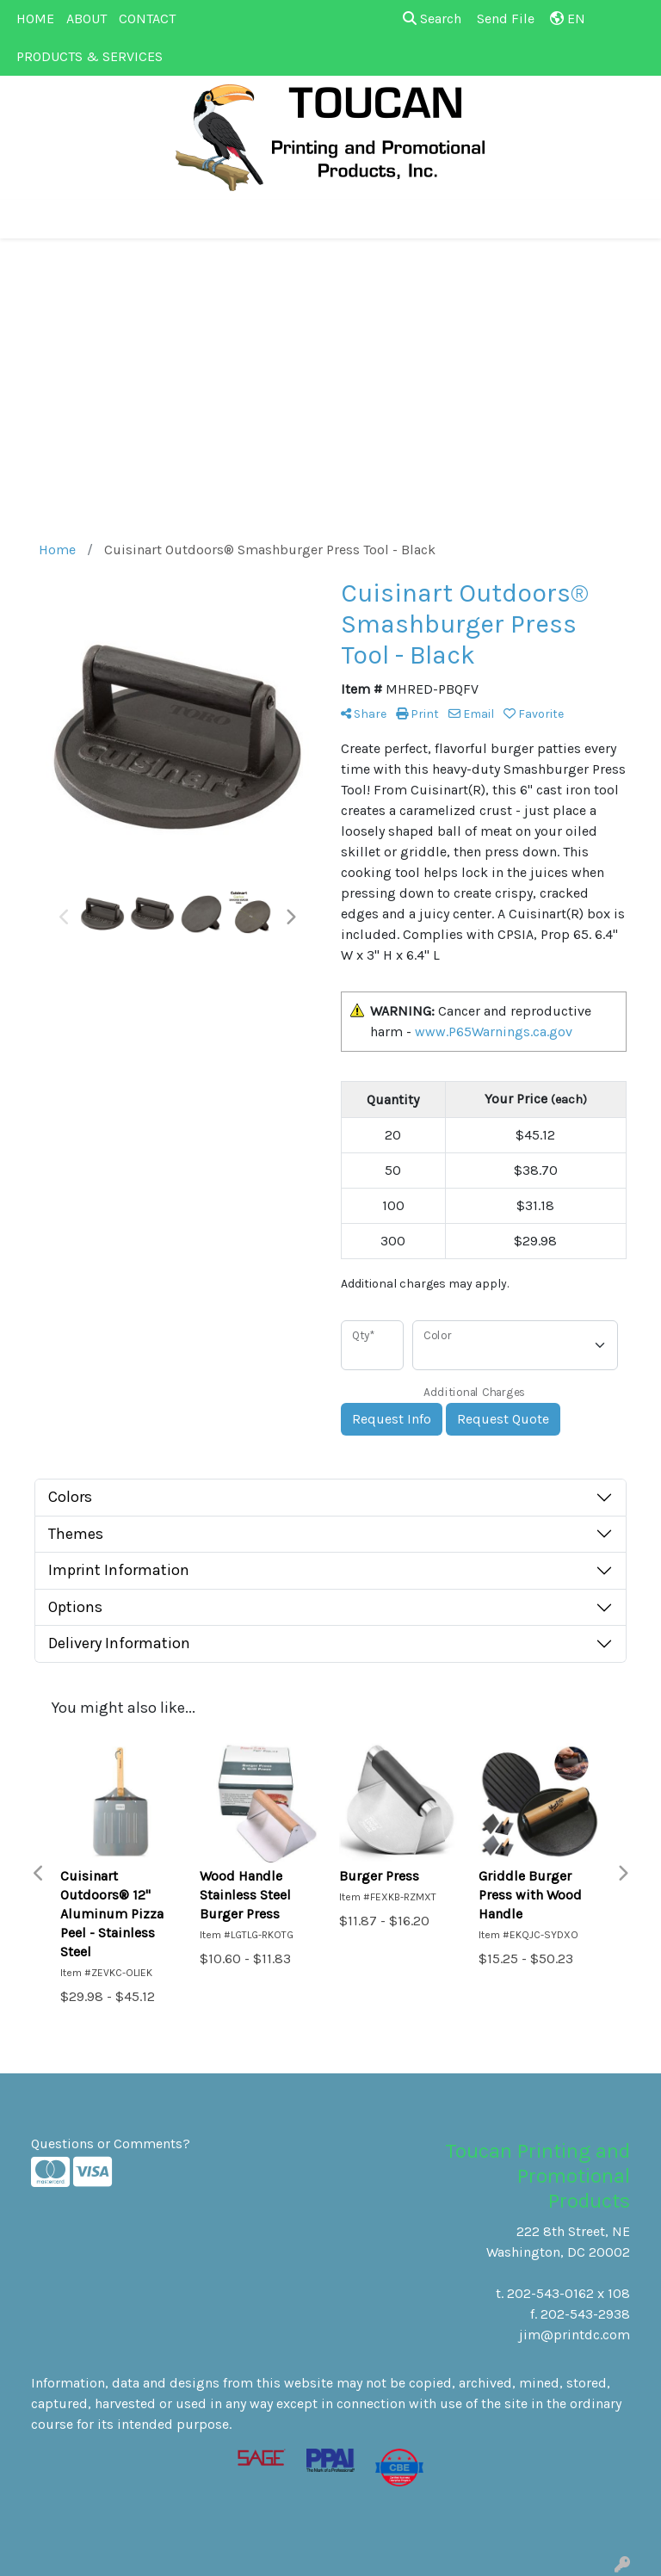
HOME (35, 18)
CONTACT (147, 18)
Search (432, 18)
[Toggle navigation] (27, 219)
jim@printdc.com (574, 2334)
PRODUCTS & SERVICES (89, 56)
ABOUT (86, 18)
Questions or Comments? (110, 2143)
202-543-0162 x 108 (568, 2293)
